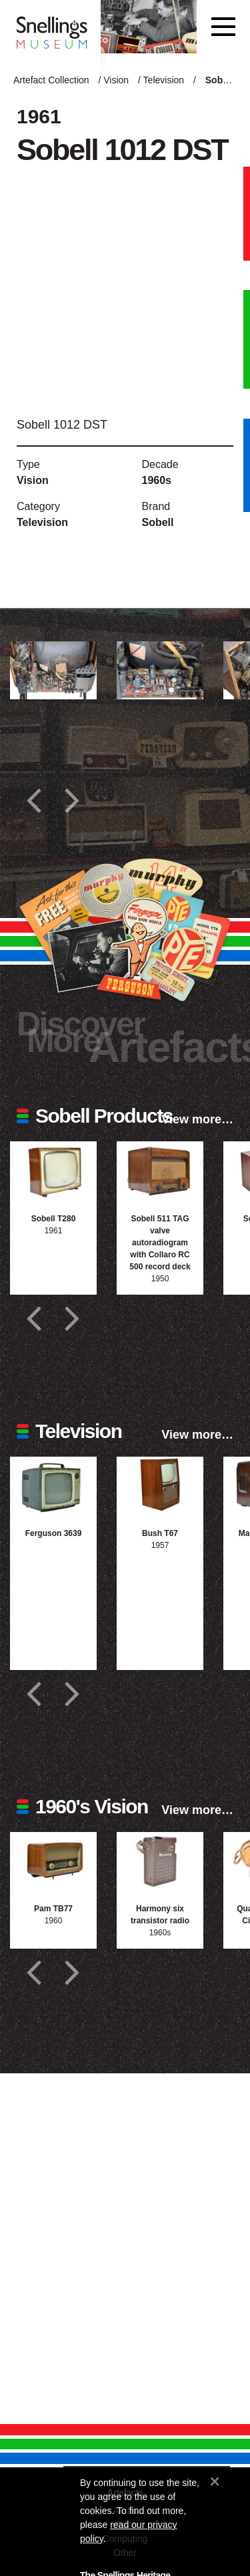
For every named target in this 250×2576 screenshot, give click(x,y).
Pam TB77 (53, 1908)
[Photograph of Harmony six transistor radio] (160, 1861)
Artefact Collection (51, 80)
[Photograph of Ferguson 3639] (53, 1486)
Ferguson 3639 (53, 1533)
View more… (197, 1119)
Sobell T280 (53, 1218)
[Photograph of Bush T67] (160, 1486)
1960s (157, 480)
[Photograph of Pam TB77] (53, 1861)
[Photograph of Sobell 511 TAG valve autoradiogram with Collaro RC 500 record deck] (160, 1170)
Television (163, 80)
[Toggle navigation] (223, 26)
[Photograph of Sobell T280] (53, 1170)
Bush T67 (160, 1533)
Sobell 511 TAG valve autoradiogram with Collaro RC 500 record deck (159, 1242)
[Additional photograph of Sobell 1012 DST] (53, 670)
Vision (116, 80)
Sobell (158, 522)
